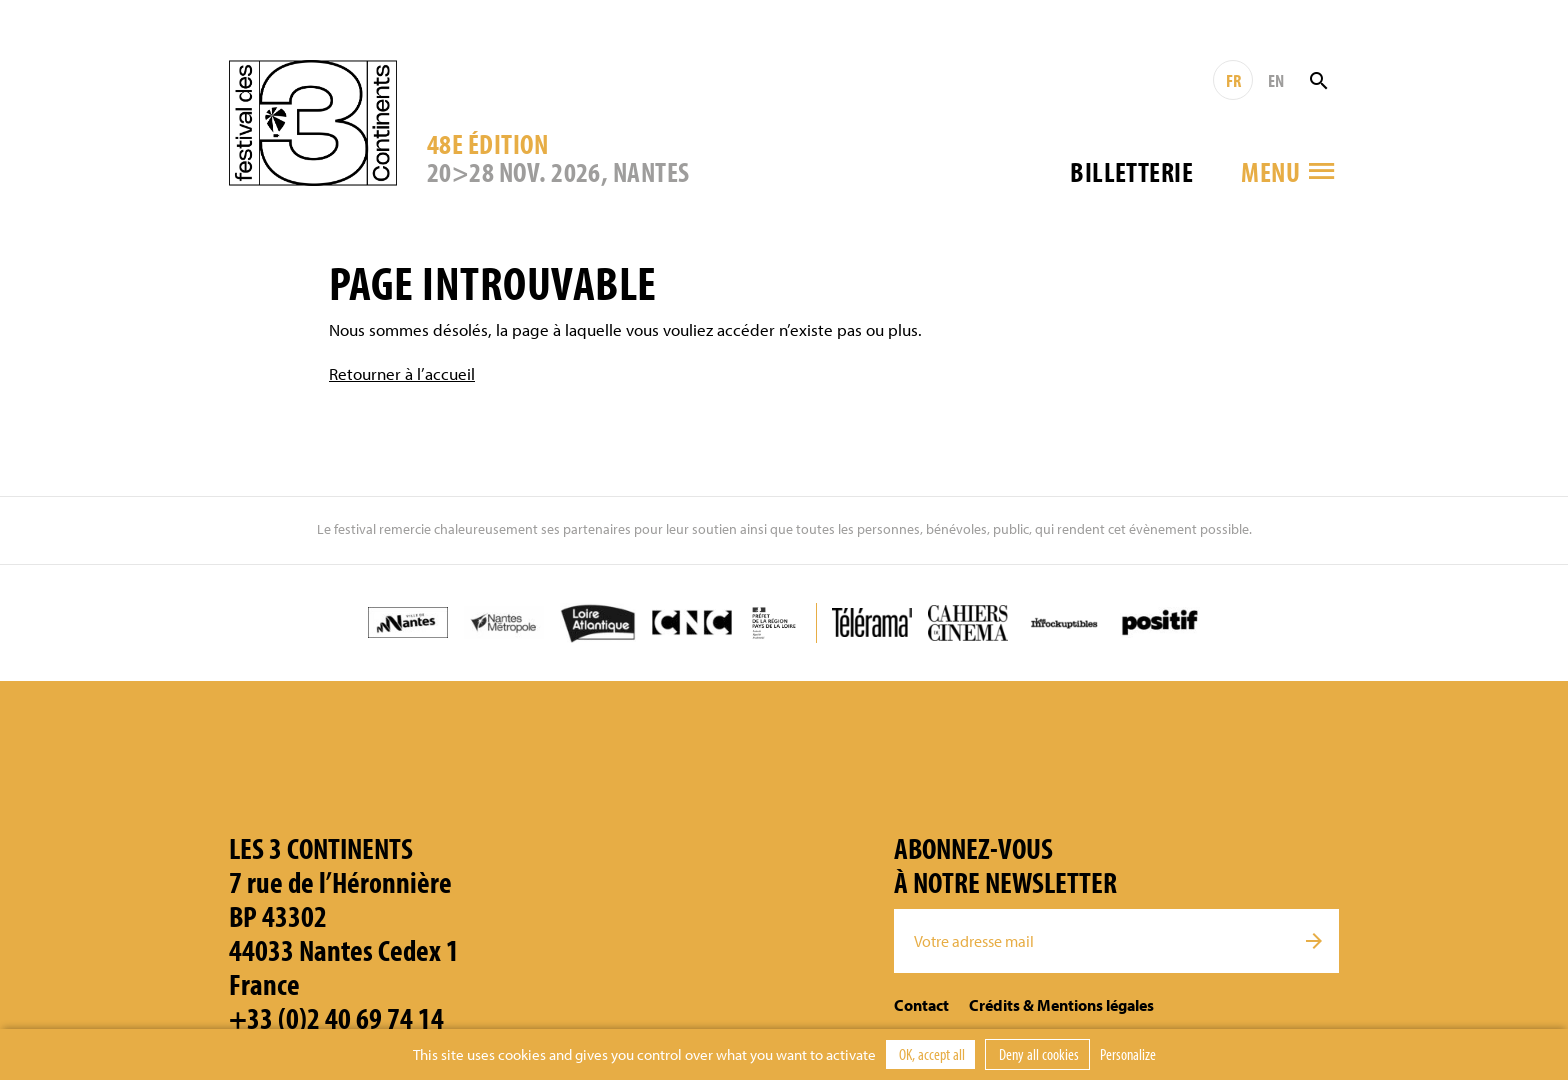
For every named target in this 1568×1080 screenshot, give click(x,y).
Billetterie (1131, 171)
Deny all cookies (1037, 1054)
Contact (921, 1005)
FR (1233, 80)
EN (1276, 80)
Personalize (1128, 1054)
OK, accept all (930, 1054)
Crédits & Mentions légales (1061, 1005)
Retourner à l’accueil (402, 373)
